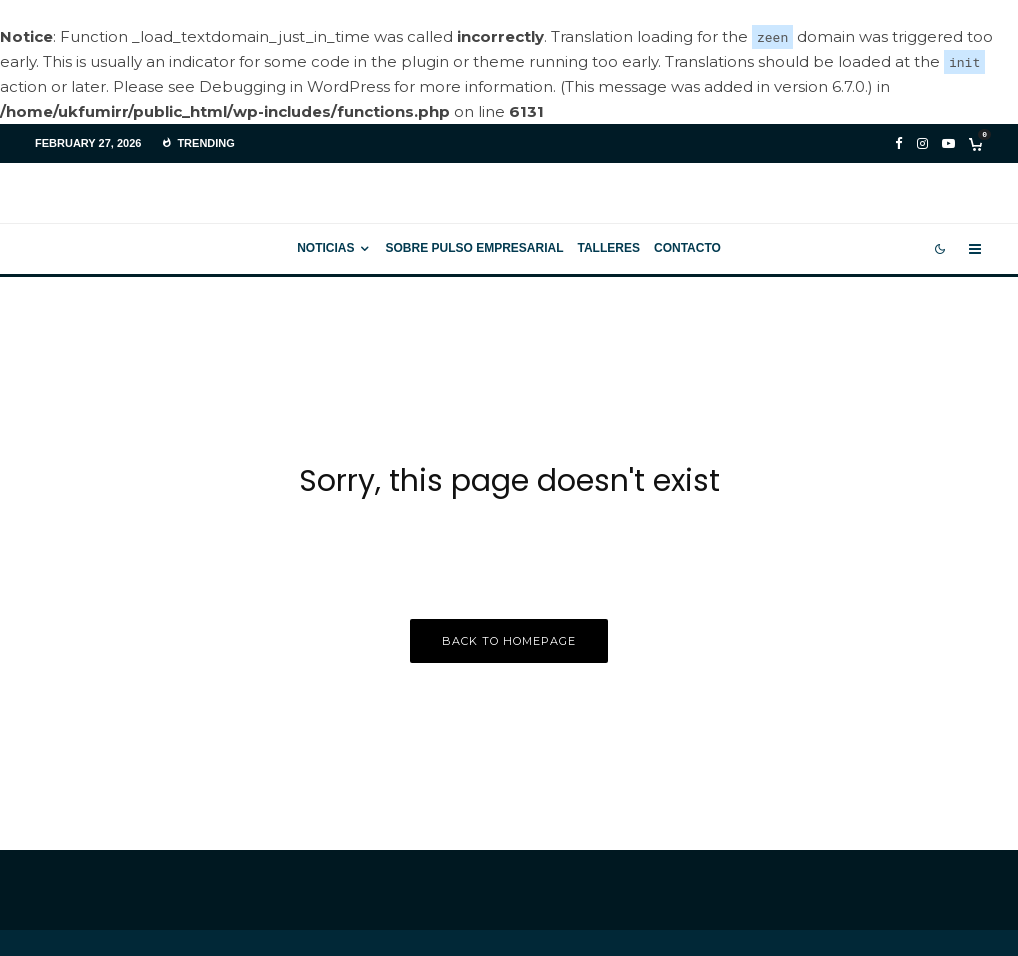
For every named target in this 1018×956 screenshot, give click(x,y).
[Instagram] (922, 143)
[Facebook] (899, 143)
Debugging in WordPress (294, 86)
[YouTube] (948, 143)
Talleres (609, 248)
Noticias (325, 248)
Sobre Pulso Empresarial (474, 248)
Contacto (687, 248)
